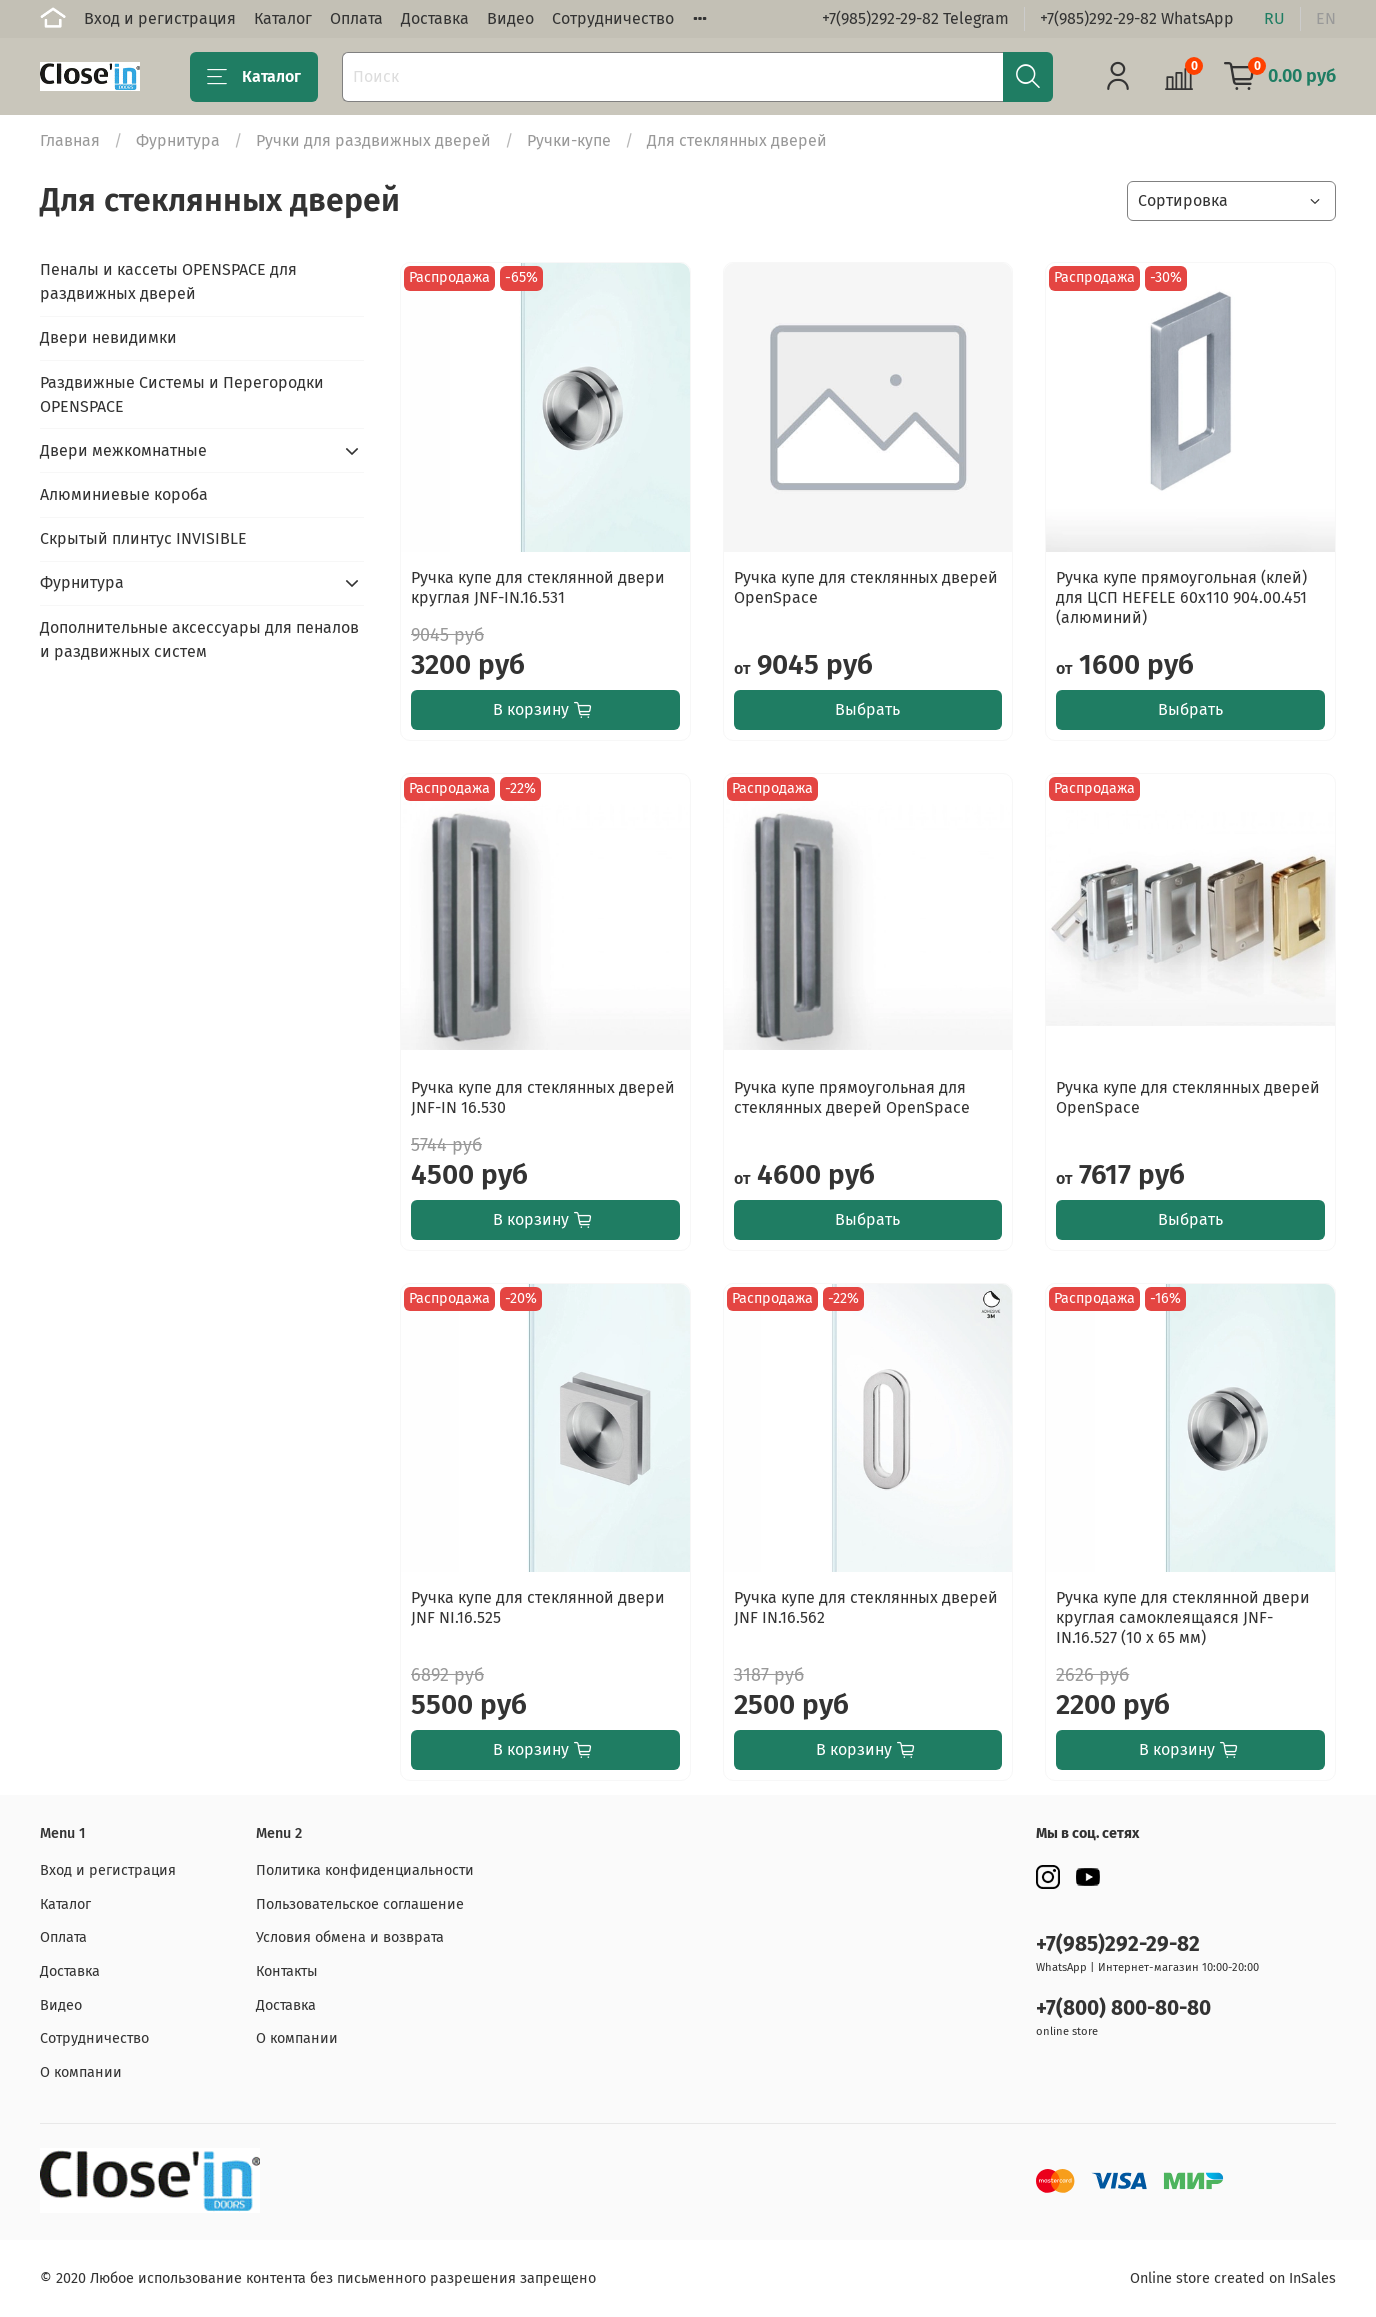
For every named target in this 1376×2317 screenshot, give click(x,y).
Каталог (283, 18)
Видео (510, 18)
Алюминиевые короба (124, 494)
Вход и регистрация (160, 18)
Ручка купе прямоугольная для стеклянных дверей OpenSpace (852, 1097)
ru (1274, 18)
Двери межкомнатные (123, 450)
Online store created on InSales (1233, 2278)
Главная (70, 140)
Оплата (356, 18)
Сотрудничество (613, 18)
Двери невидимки (108, 337)
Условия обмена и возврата (350, 1937)
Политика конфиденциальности (365, 1870)
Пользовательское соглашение (360, 1904)
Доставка (435, 18)
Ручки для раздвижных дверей (373, 140)
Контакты (287, 1971)
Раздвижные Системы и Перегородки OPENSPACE (182, 394)
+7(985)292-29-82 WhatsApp (1137, 18)
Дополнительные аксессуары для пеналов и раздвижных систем (199, 639)
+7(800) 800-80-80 (1123, 2008)
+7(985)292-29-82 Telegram (915, 18)
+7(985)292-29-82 (1118, 1944)
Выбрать (867, 709)
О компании (81, 2072)
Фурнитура (178, 140)
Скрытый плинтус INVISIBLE (143, 538)
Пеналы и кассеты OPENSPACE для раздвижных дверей (168, 281)
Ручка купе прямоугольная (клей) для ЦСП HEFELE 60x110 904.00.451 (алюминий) (1181, 597)
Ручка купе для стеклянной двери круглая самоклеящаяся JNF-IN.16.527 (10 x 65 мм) (1183, 1617)
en (1326, 18)
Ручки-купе (569, 140)
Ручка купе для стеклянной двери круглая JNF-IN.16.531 (538, 587)
